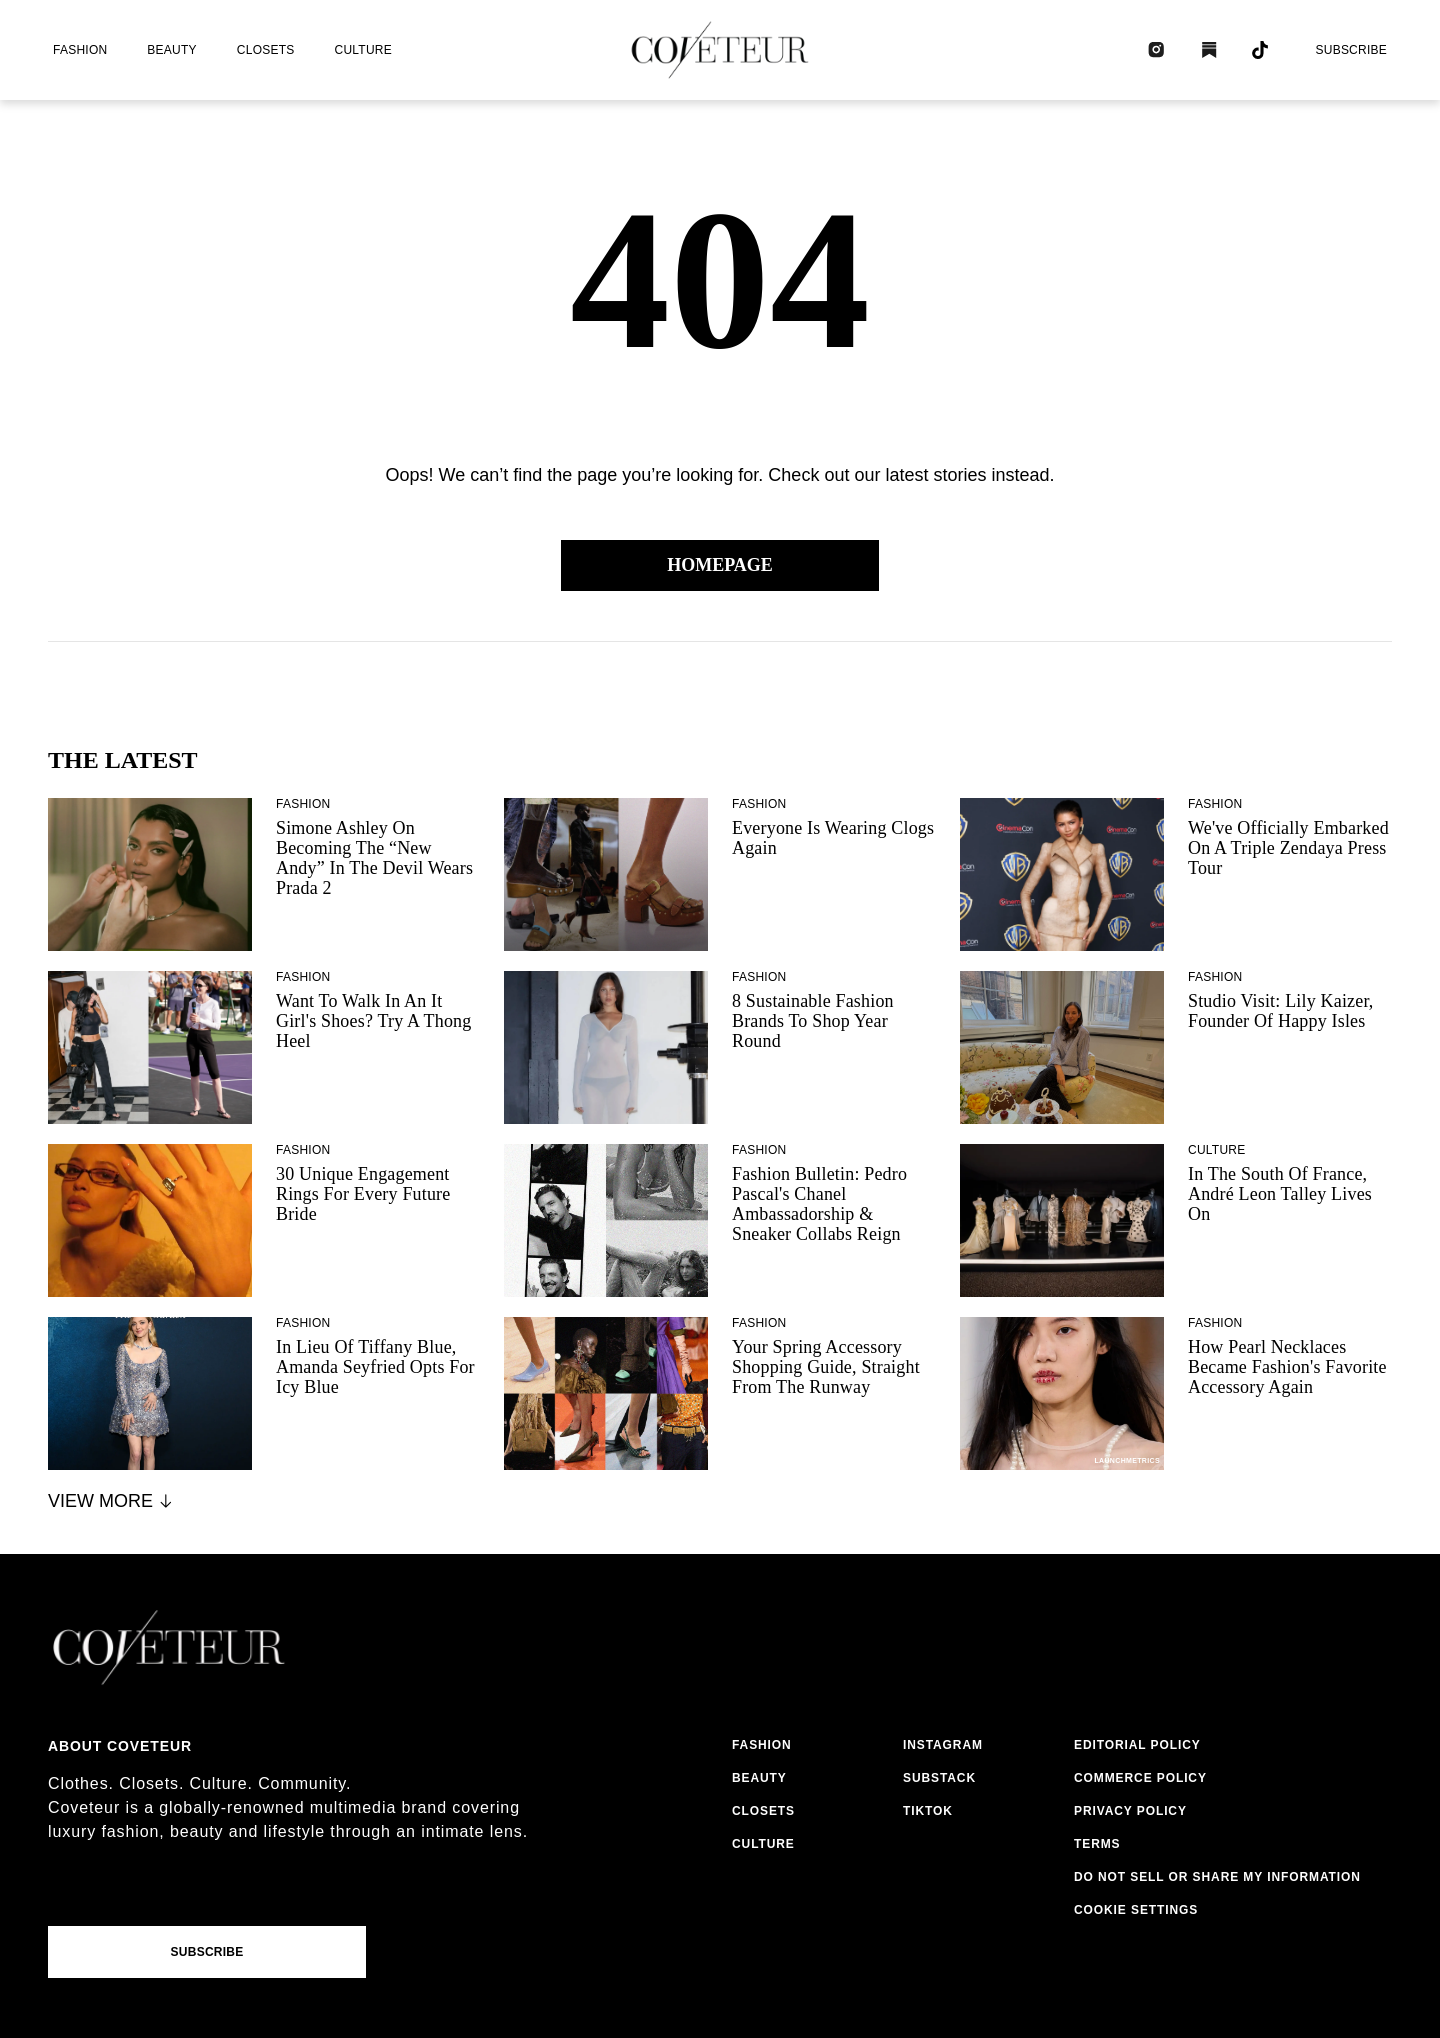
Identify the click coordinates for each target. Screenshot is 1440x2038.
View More (111, 1501)
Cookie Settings (1136, 1910)
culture (363, 50)
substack (939, 1778)
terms (1097, 1844)
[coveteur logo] (720, 50)
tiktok (928, 1811)
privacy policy (1130, 1811)
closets (266, 50)
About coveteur (120, 1746)
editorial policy (1137, 1745)
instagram (943, 1745)
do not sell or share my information (1217, 1877)
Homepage (720, 565)
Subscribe (1351, 50)
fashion (80, 50)
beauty (171, 50)
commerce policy (1140, 1778)
